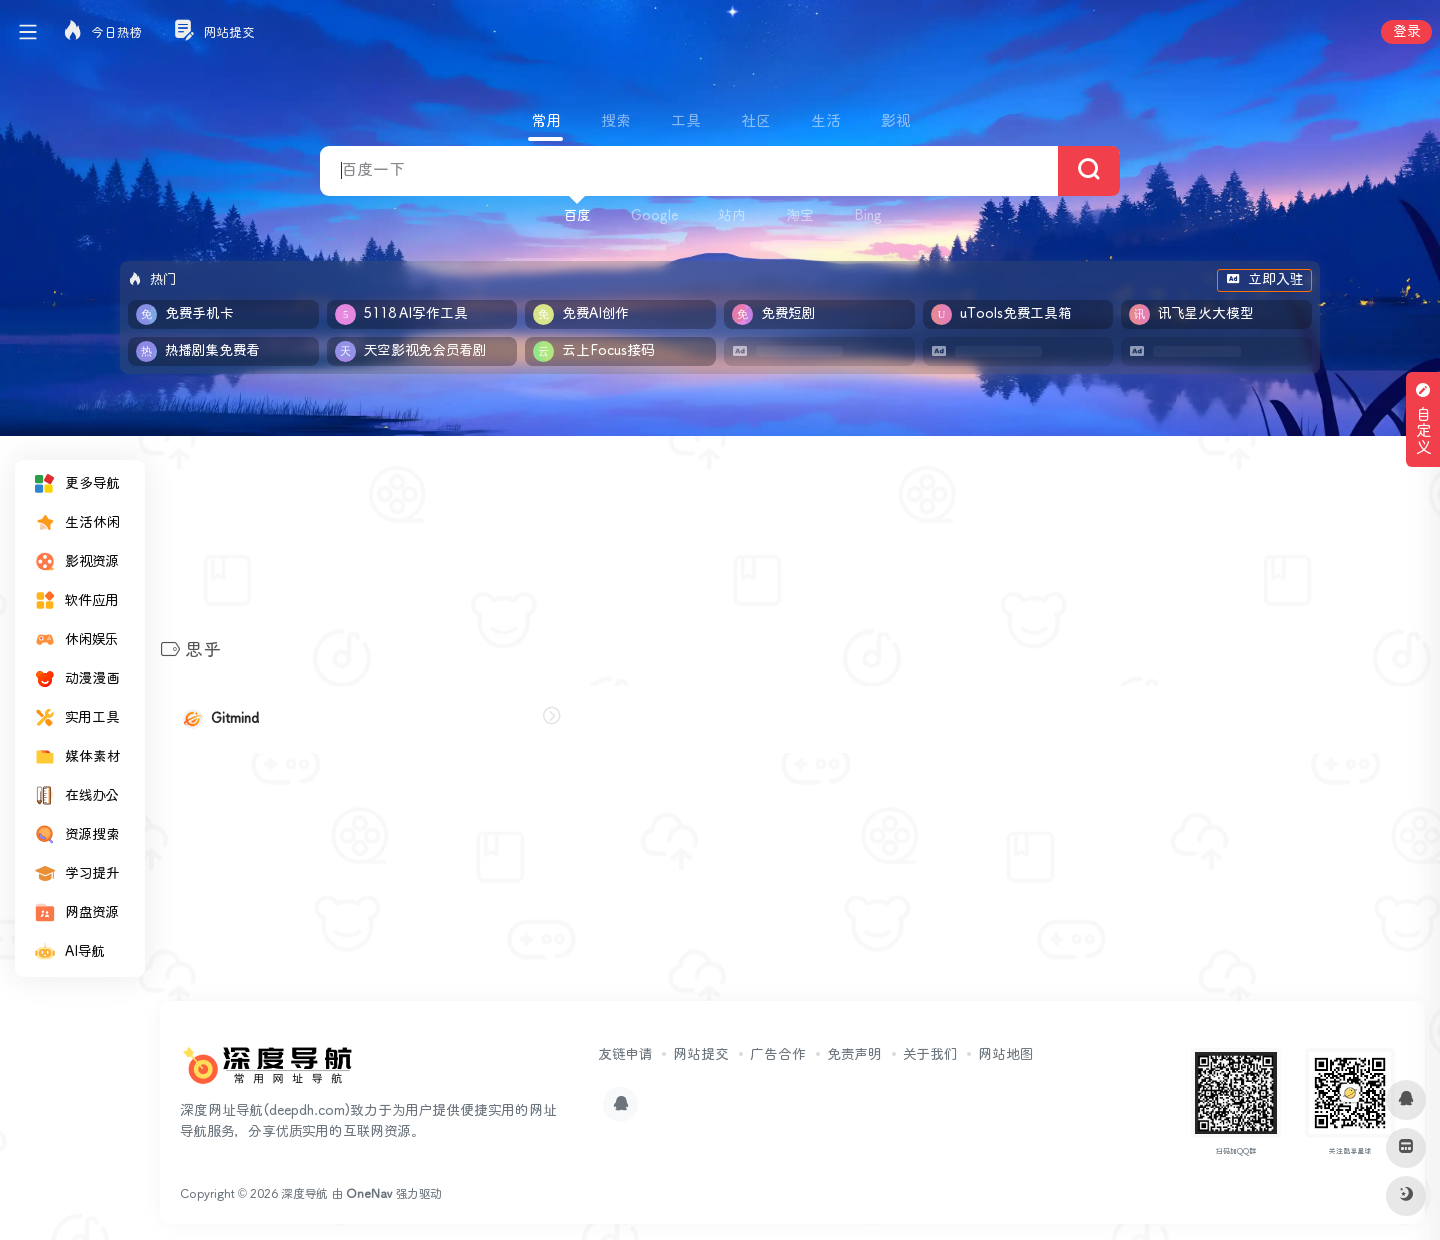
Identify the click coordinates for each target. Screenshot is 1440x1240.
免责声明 (854, 1055)
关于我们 (930, 1055)
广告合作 (778, 1055)
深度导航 (304, 1194)
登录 (1406, 32)
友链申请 (625, 1055)
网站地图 (1005, 1055)
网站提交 (701, 1055)
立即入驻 (1264, 280)
